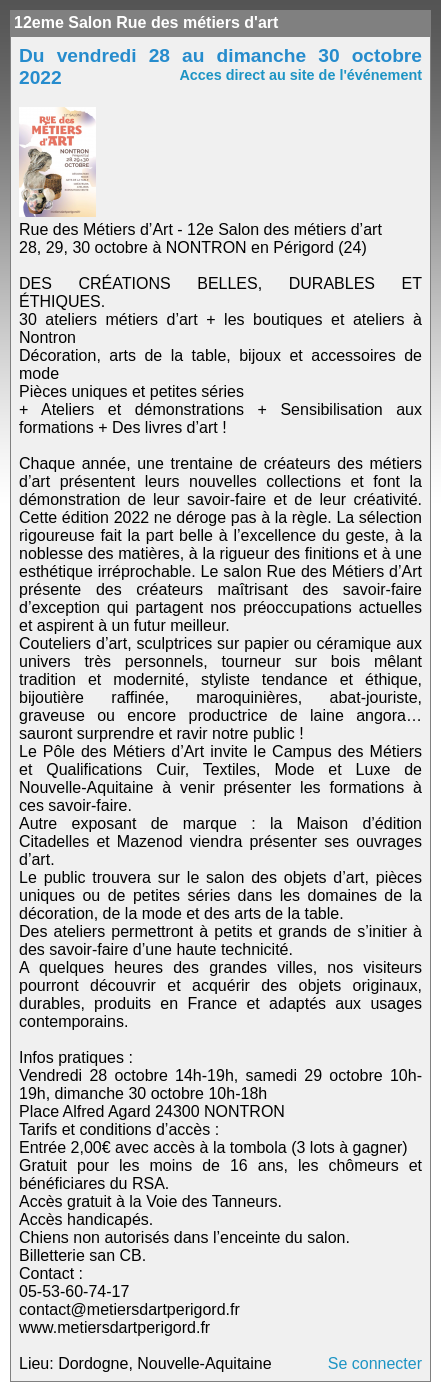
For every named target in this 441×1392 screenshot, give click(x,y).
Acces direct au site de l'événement (300, 75)
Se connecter (375, 1363)
